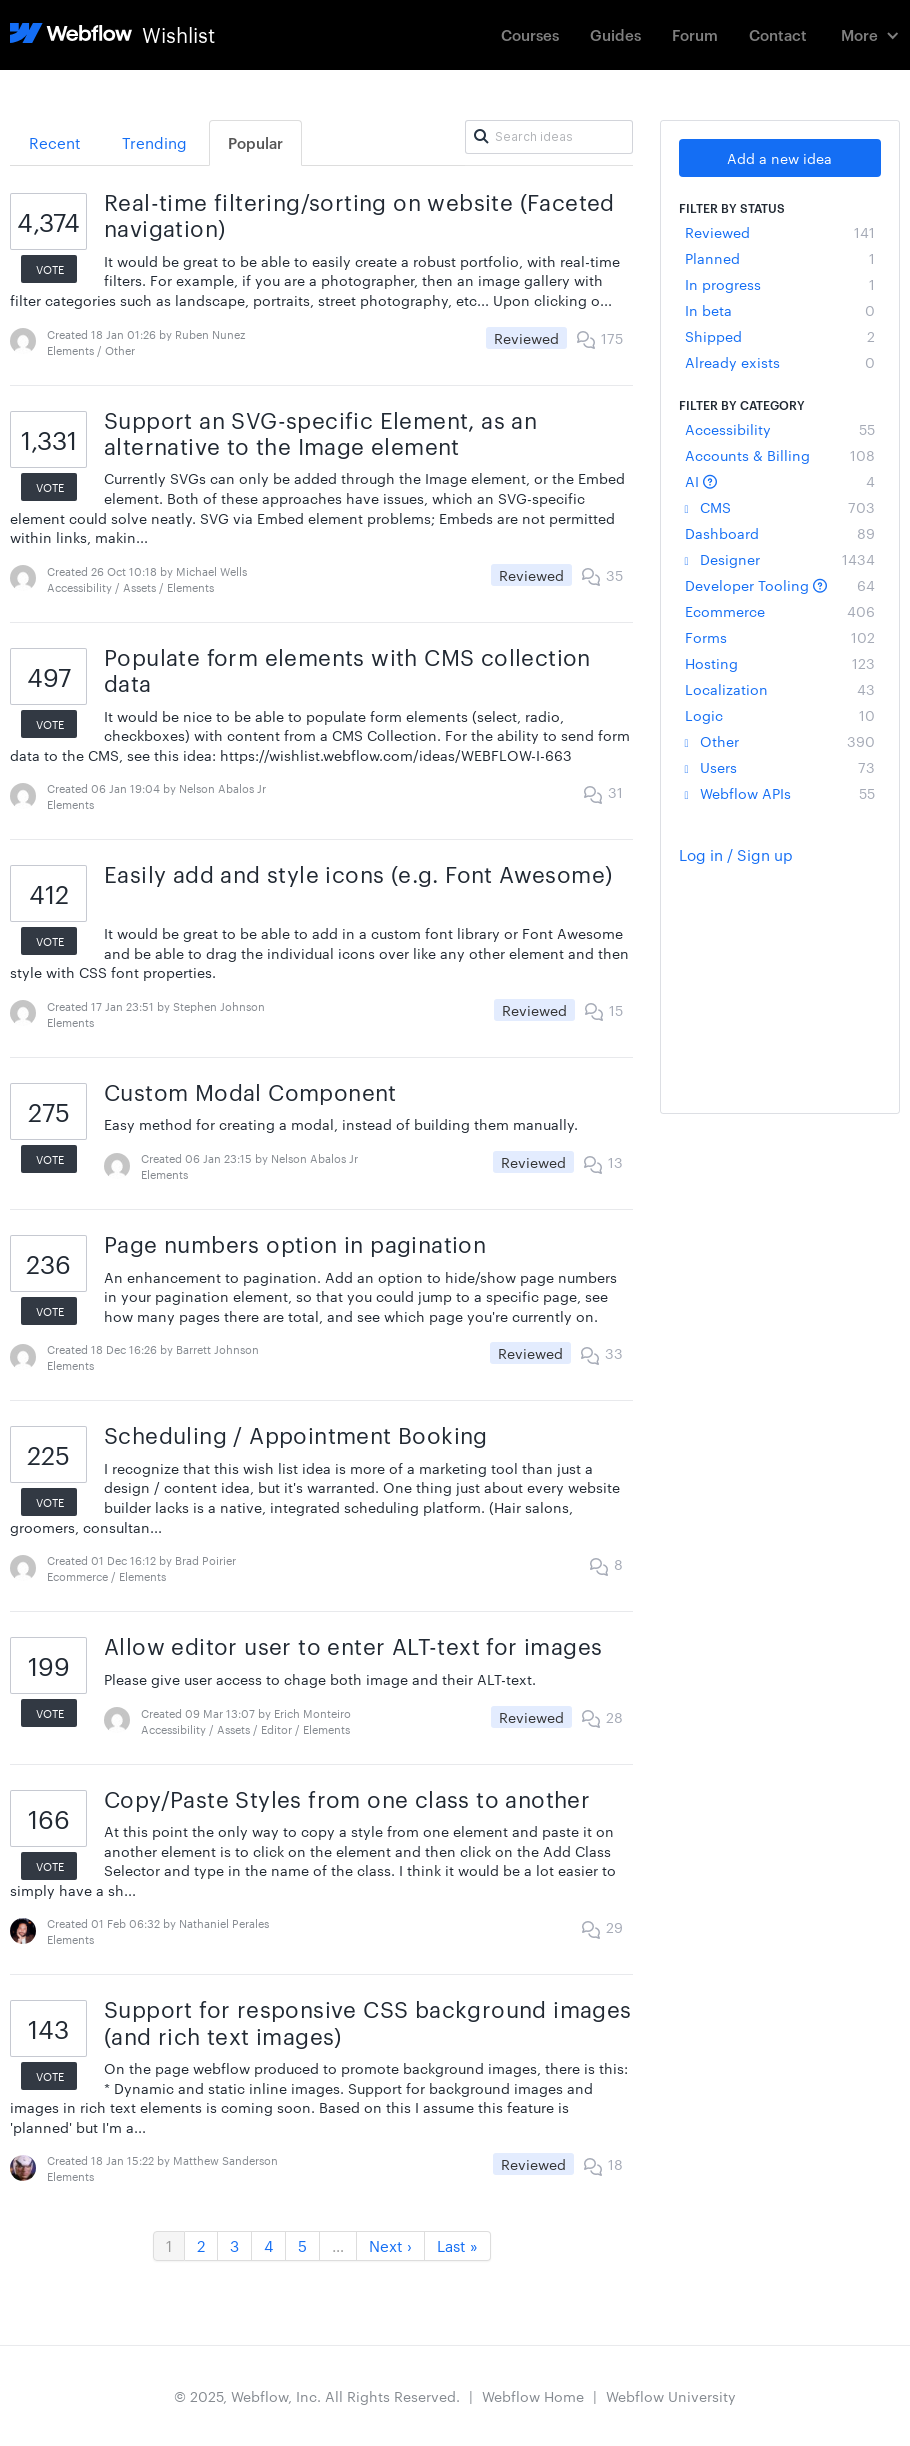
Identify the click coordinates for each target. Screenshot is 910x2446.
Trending (154, 142)
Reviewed (780, 232)
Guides (615, 34)
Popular (255, 142)
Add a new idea (779, 158)
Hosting (780, 663)
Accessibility (780, 429)
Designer (780, 559)
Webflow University (671, 2396)
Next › (390, 2245)
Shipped (780, 336)
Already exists (780, 362)
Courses (530, 34)
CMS (780, 507)
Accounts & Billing (780, 455)
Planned (780, 258)
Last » (457, 2245)
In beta (780, 310)
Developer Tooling (780, 585)
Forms (780, 637)
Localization (780, 689)
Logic (780, 715)
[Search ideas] (549, 137)
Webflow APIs (780, 793)
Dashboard (780, 533)
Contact (778, 34)
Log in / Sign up (736, 854)
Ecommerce (780, 611)
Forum (695, 34)
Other (780, 741)
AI (780, 481)
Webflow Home (533, 2396)
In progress (780, 284)
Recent (55, 142)
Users (780, 767)
